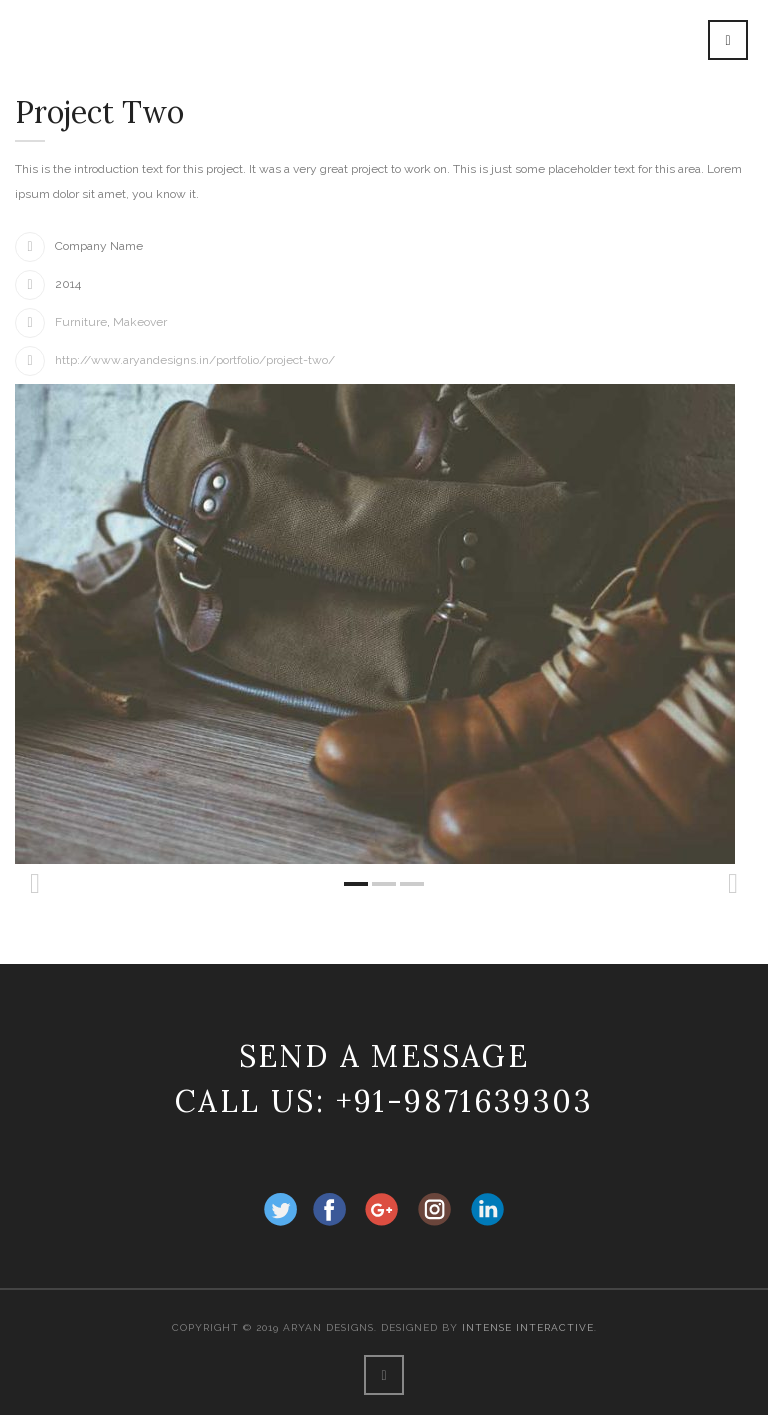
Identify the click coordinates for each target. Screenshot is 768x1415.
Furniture (81, 322)
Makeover (140, 322)
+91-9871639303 (465, 1101)
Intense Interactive (528, 1327)
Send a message (384, 1056)
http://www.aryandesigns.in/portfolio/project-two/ (195, 360)
